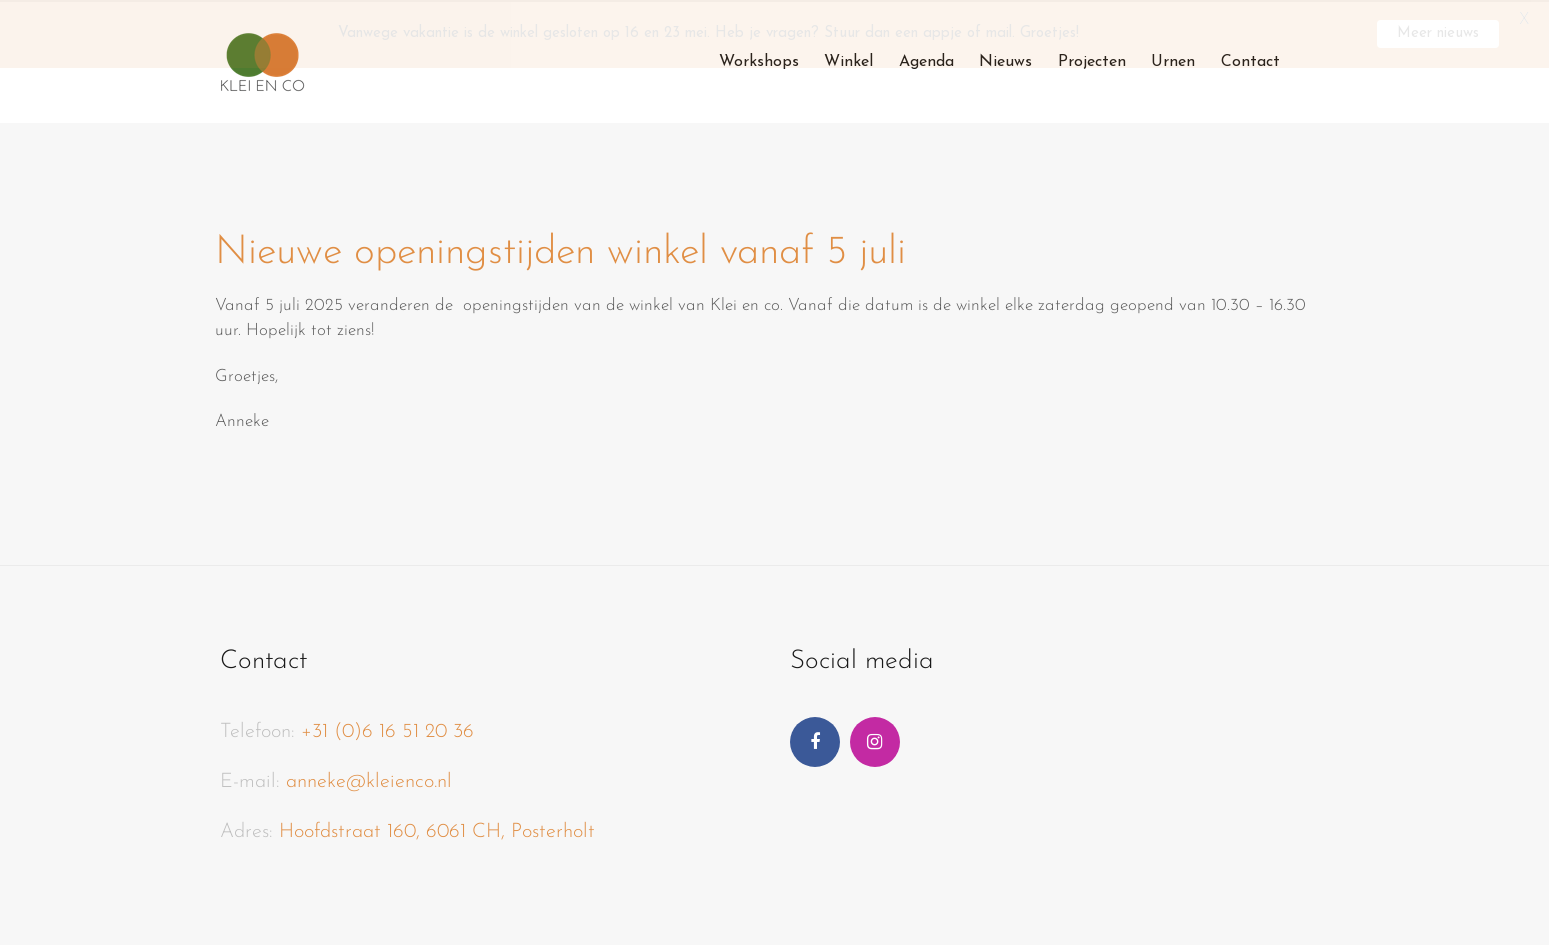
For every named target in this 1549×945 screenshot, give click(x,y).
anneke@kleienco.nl (369, 780)
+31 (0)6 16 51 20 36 (387, 730)
